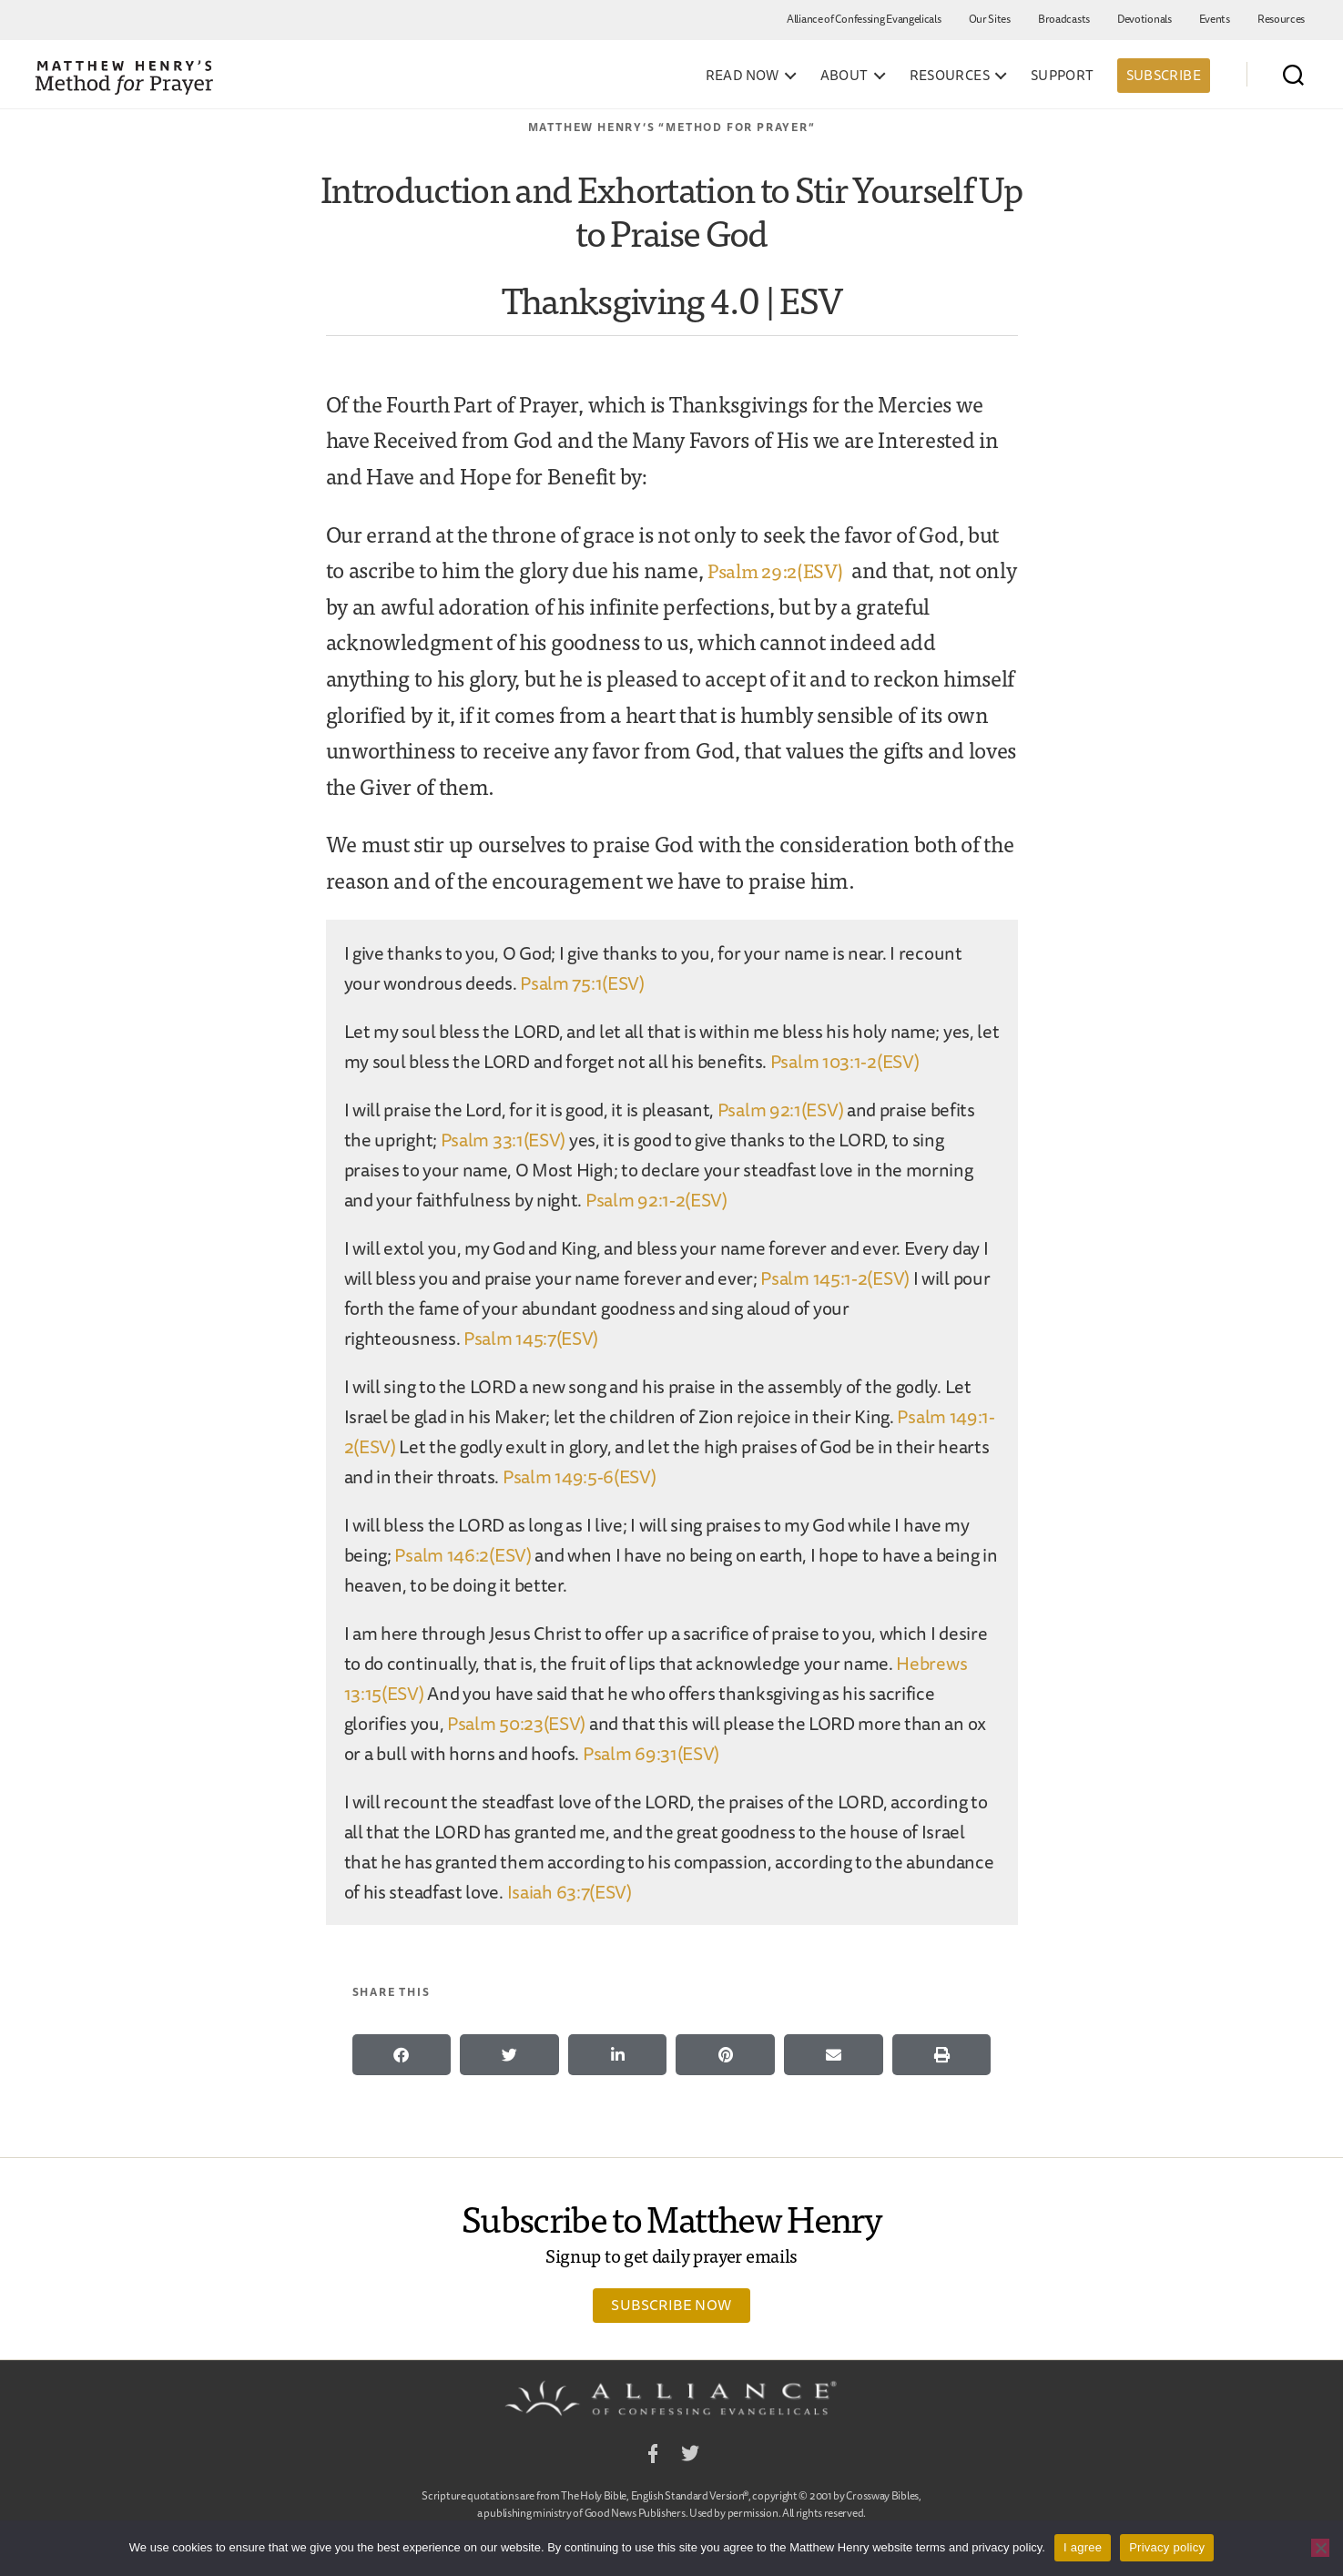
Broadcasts (1064, 18)
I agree (1082, 2547)
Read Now (742, 75)
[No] (1320, 2548)
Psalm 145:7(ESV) (530, 1338)
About (844, 75)
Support (1062, 75)
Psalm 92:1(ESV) (780, 1109)
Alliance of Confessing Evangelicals (864, 18)
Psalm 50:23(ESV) (516, 1723)
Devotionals (1144, 18)
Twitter (690, 2456)
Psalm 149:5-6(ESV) (579, 1476)
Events (1214, 18)
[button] (402, 2054)
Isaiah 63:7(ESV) (569, 1892)
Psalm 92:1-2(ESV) (656, 1200)
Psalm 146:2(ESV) (462, 1555)
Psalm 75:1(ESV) (582, 983)
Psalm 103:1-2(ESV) (845, 1061)
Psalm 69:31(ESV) (651, 1753)
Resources (1281, 18)
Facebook (653, 2456)
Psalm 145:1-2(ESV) (835, 1278)
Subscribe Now (671, 2304)
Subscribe (1163, 75)
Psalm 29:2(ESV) (784, 568)
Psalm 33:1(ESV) (503, 1139)
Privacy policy (1167, 2547)
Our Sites (990, 18)
